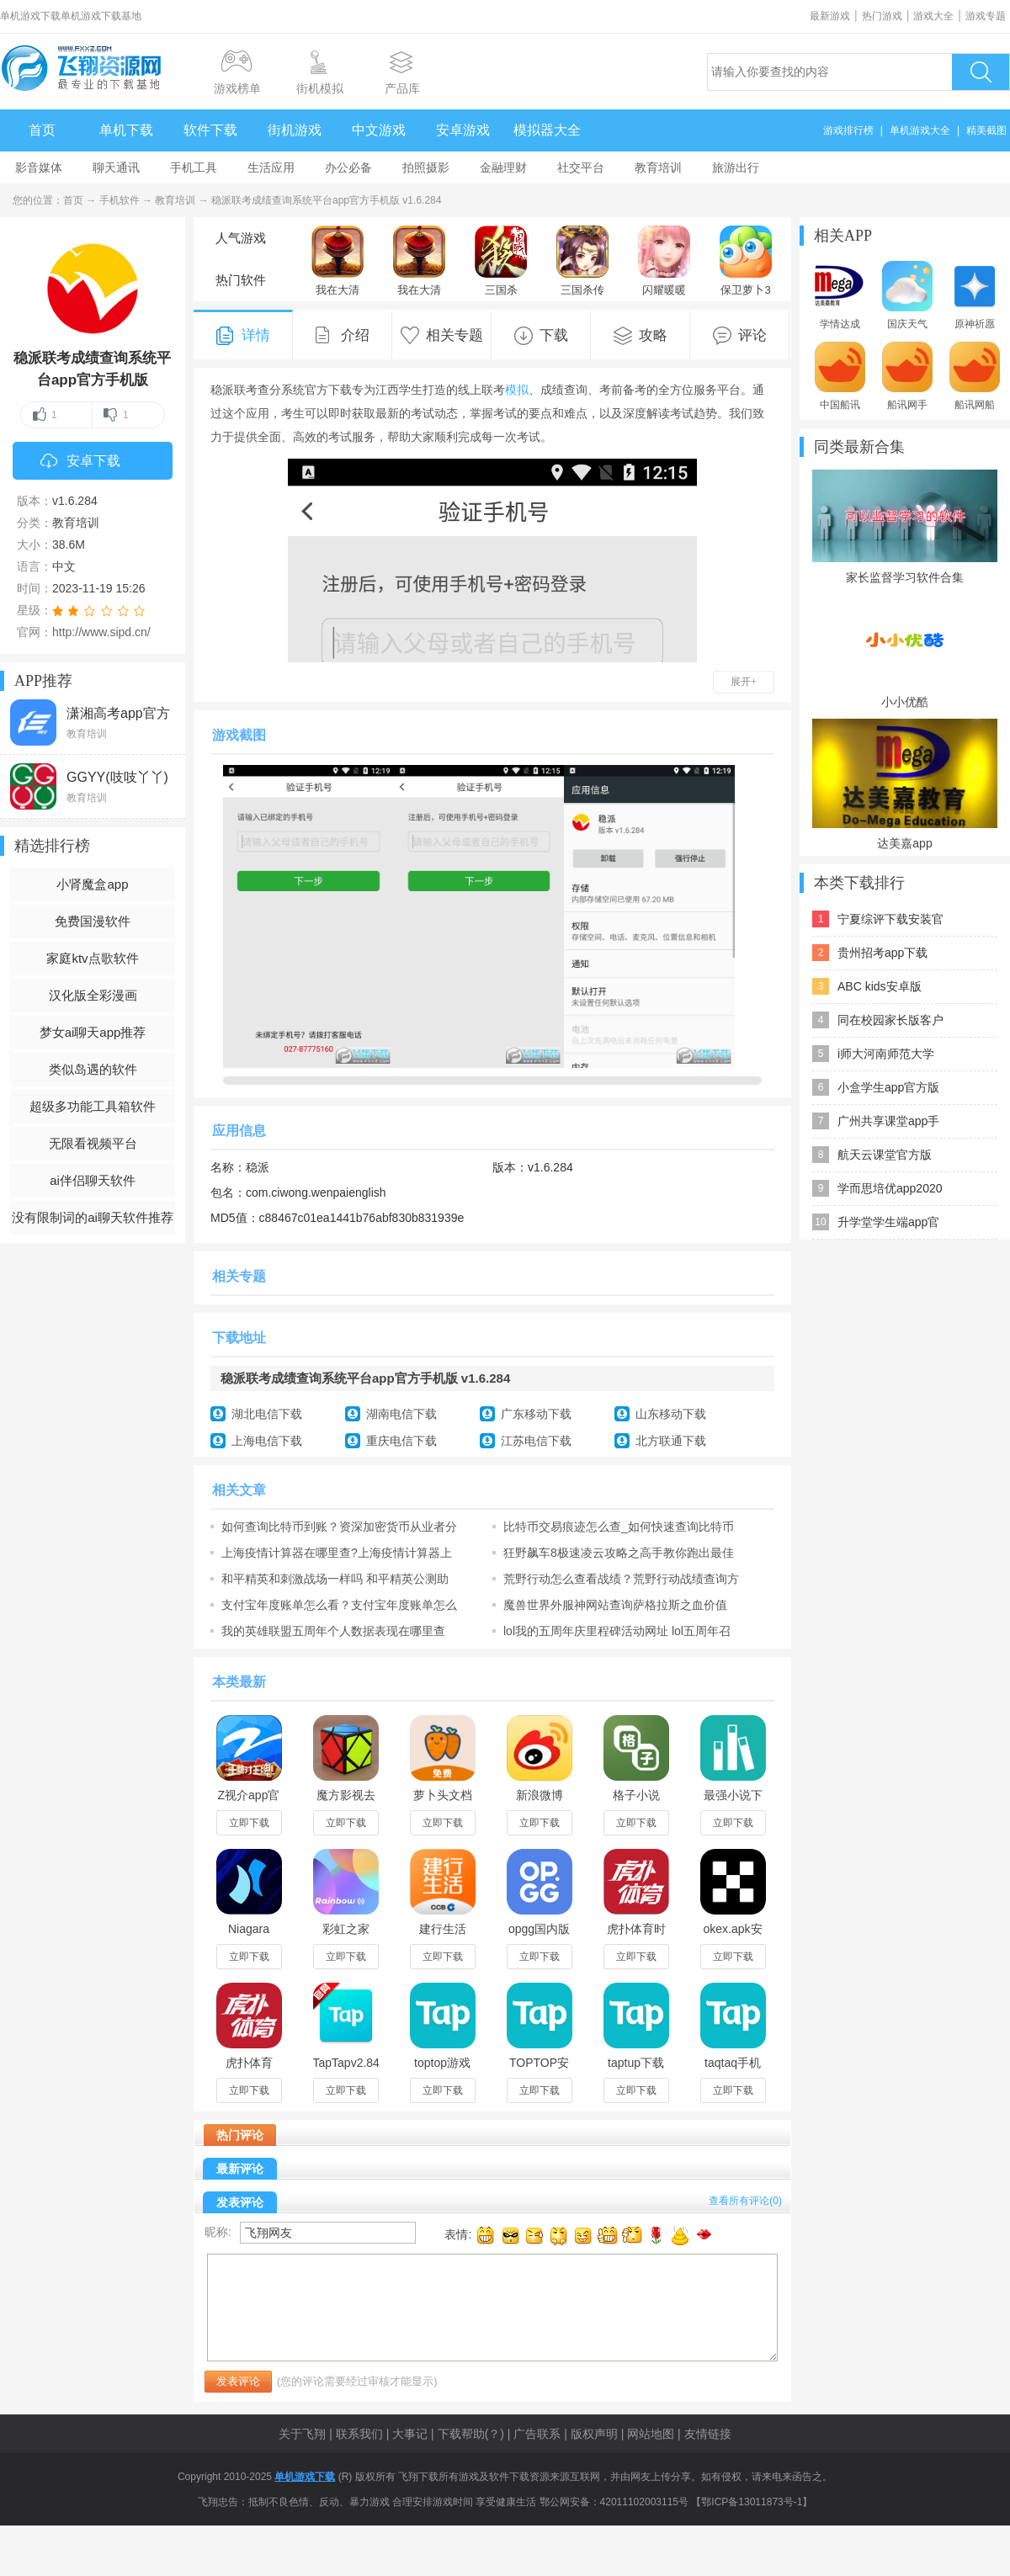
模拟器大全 (547, 130)
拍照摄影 (425, 167)
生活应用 (271, 167)
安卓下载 (80, 462)
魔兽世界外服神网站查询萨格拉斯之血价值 (615, 1605)
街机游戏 (295, 130)
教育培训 (658, 167)
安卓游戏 (463, 130)
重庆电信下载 (401, 1440)
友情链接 (707, 2434)
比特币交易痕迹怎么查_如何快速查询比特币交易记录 (618, 1526)
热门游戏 (882, 16)
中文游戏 (379, 130)
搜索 (980, 72)
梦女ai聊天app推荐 (93, 1032)
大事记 (410, 2434)
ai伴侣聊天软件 (93, 1180)
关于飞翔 (302, 2434)
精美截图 (986, 130)
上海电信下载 (266, 1440)
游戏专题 (985, 16)
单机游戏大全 (920, 130)
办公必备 (348, 167)
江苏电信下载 (536, 1440)
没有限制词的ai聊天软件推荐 (92, 1217)
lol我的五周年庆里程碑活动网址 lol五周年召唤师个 (617, 1631)
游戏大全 (933, 16)
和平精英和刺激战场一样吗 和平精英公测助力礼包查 (335, 1578)
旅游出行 (735, 167)
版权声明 (594, 2434)
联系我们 (359, 2434)
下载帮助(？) (471, 2434)
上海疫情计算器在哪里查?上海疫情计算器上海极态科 (336, 1552)
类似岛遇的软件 (93, 1069)
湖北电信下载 (266, 1414)
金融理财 (503, 167)
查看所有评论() (745, 2201)
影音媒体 (38, 167)
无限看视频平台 (93, 1143)
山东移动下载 (670, 1414)
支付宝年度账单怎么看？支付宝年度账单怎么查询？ (339, 1605)
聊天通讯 (116, 167)
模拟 (517, 389)
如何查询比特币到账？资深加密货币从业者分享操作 (339, 1526)
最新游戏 (830, 16)
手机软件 (119, 200)
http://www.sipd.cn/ (101, 632)
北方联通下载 (670, 1440)
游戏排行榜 (848, 130)
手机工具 (193, 167)
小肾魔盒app (92, 884)
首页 (42, 130)
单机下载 (126, 130)
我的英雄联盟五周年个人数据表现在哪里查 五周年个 (333, 1631)
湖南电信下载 (401, 1414)
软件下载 (210, 130)
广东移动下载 (536, 1414)
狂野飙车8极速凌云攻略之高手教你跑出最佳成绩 (618, 1552)
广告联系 (537, 2434)
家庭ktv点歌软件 (92, 958)
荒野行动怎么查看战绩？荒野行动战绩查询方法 (621, 1578)
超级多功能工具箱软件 (92, 1106)
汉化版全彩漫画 (93, 995)
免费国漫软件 (92, 921)
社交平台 (580, 167)
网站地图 (650, 2434)
